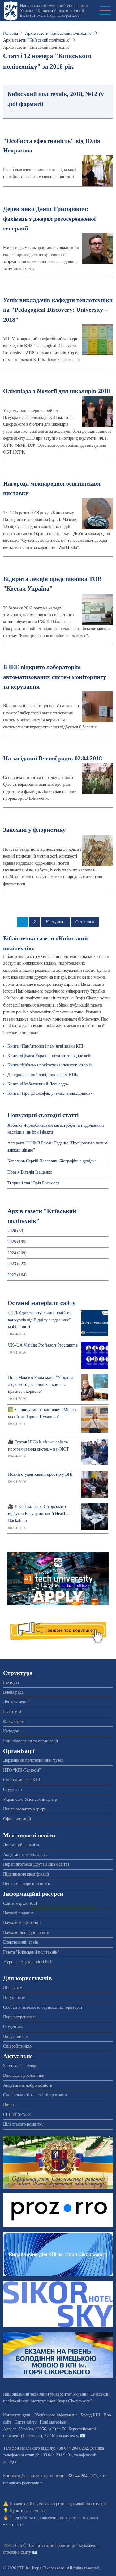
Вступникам (14, 1997)
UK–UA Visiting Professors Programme (43, 1345)
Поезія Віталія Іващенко (29, 1172)
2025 (11, 1241)
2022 (11, 1275)
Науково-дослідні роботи (26, 1932)
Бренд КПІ (90, 2415)
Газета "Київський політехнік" (31, 1952)
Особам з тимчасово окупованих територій (42, 2007)
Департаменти (16, 1702)
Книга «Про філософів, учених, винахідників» (50, 1093)
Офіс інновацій (17, 1819)
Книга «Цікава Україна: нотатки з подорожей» (49, 1055)
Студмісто (12, 1789)
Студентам (13, 2026)
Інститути (12, 1711)
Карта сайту (26, 2422)
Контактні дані (16, 2415)
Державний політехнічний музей (33, 1760)
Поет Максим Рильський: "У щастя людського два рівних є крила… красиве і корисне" (40, 1384)
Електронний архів (20, 1942)
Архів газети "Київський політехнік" (58, 33)
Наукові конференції (22, 1922)
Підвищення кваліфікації (26, 1874)
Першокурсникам (19, 2017)
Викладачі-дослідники (23, 2075)
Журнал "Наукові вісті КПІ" (28, 1961)
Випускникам (15, 2036)
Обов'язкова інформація (55, 2415)
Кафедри (11, 1731)
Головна (10, 33)
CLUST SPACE (17, 2114)
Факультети (13, 1721)
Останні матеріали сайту (41, 1303)
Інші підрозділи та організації (30, 1741)
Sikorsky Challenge (20, 2065)
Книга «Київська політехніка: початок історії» (49, 1065)
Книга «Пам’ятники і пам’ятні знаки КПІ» (46, 1046)
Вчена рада (13, 1692)
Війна (8, 2104)
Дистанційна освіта (21, 1844)
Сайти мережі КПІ (20, 1903)
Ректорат (11, 1682)
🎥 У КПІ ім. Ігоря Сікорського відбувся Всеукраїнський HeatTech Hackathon (39, 1513)
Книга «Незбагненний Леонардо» (38, 1084)
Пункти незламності (28, 2510)
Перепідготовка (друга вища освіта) (36, 1864)
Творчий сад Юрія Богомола (33, 1183)
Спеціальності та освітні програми (35, 2095)
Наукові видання (18, 1913)
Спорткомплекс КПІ (21, 1779)
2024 (11, 1253)
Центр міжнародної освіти (27, 1883)
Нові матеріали (53, 2422)
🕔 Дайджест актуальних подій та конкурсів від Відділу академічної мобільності (39, 1320)
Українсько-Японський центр (30, 1799)
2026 (11, 1231)
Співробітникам (17, 2046)
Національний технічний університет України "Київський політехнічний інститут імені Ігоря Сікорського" (54, 10)
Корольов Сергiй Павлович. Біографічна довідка (52, 1161)
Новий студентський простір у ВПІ (40, 1474)
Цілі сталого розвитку (23, 2124)
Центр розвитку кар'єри (24, 1809)
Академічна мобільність (25, 1854)
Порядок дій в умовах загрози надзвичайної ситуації (58, 2503)
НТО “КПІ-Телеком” (22, 1770)
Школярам (13, 1987)
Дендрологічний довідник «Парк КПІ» (43, 1074)
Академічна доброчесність (27, 2085)
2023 (11, 1263)
